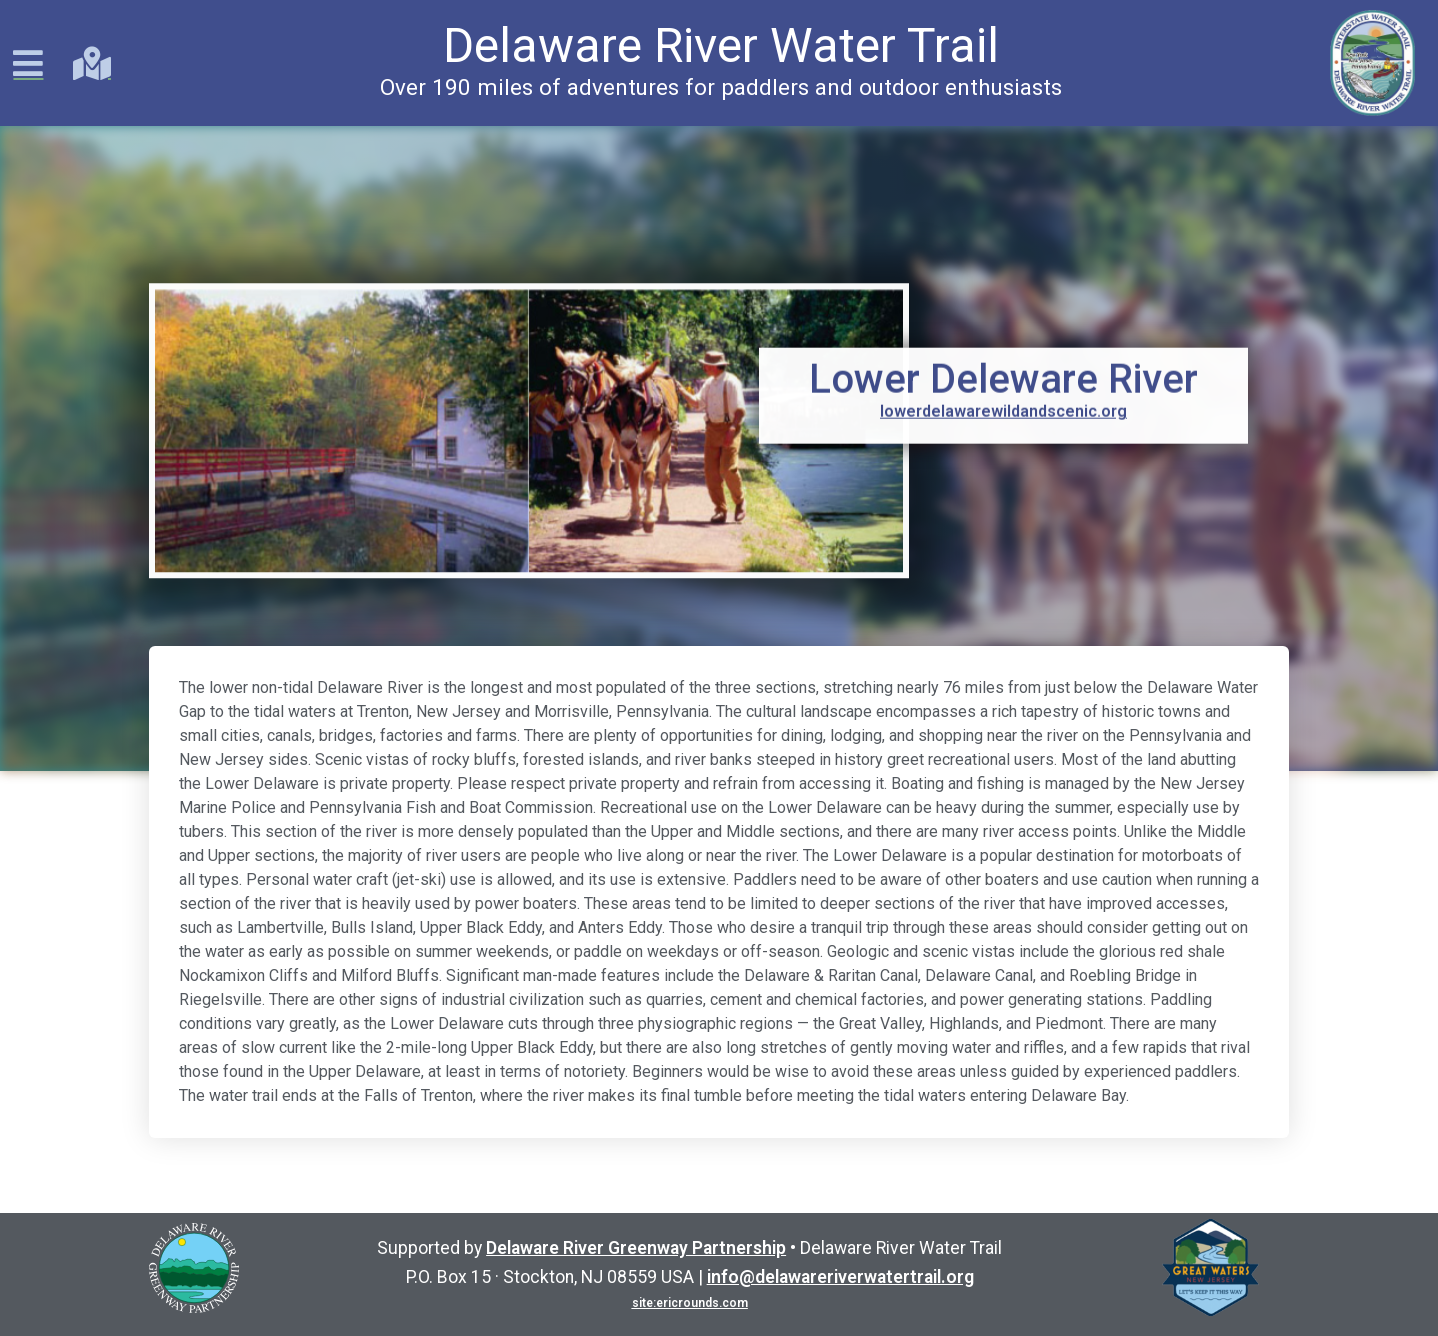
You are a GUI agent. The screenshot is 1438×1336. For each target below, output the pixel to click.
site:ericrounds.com (690, 1303)
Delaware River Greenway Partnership (636, 1248)
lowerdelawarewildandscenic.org (1003, 403)
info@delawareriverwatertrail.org (840, 1277)
